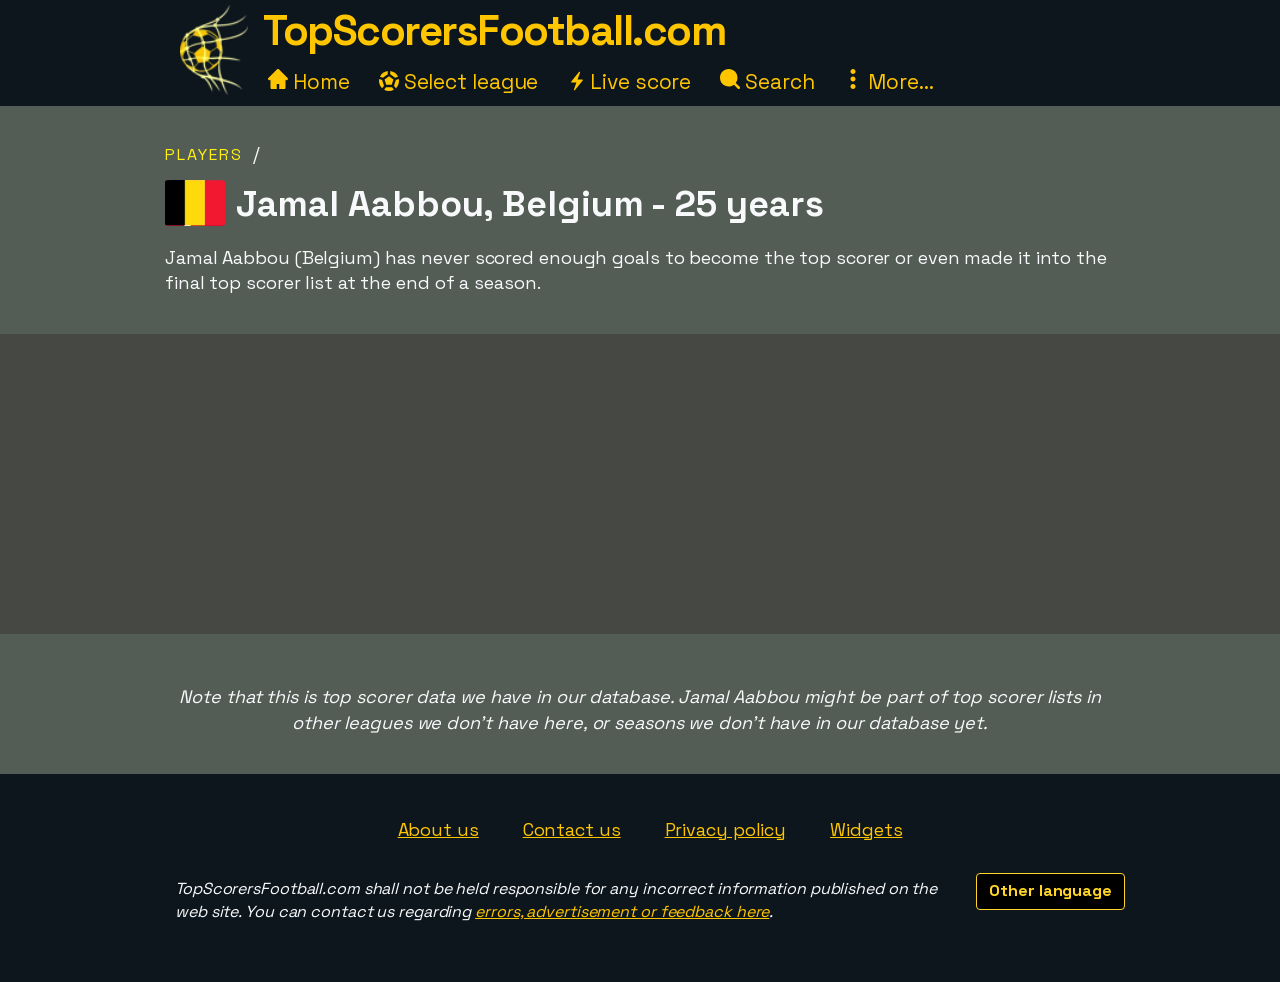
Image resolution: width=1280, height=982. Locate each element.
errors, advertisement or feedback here (622, 911)
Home (309, 81)
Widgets (866, 829)
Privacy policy (726, 829)
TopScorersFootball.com (494, 30)
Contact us (572, 829)
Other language (1050, 890)
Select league (459, 81)
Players (204, 154)
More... (888, 81)
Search (767, 81)
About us (438, 829)
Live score (629, 81)
